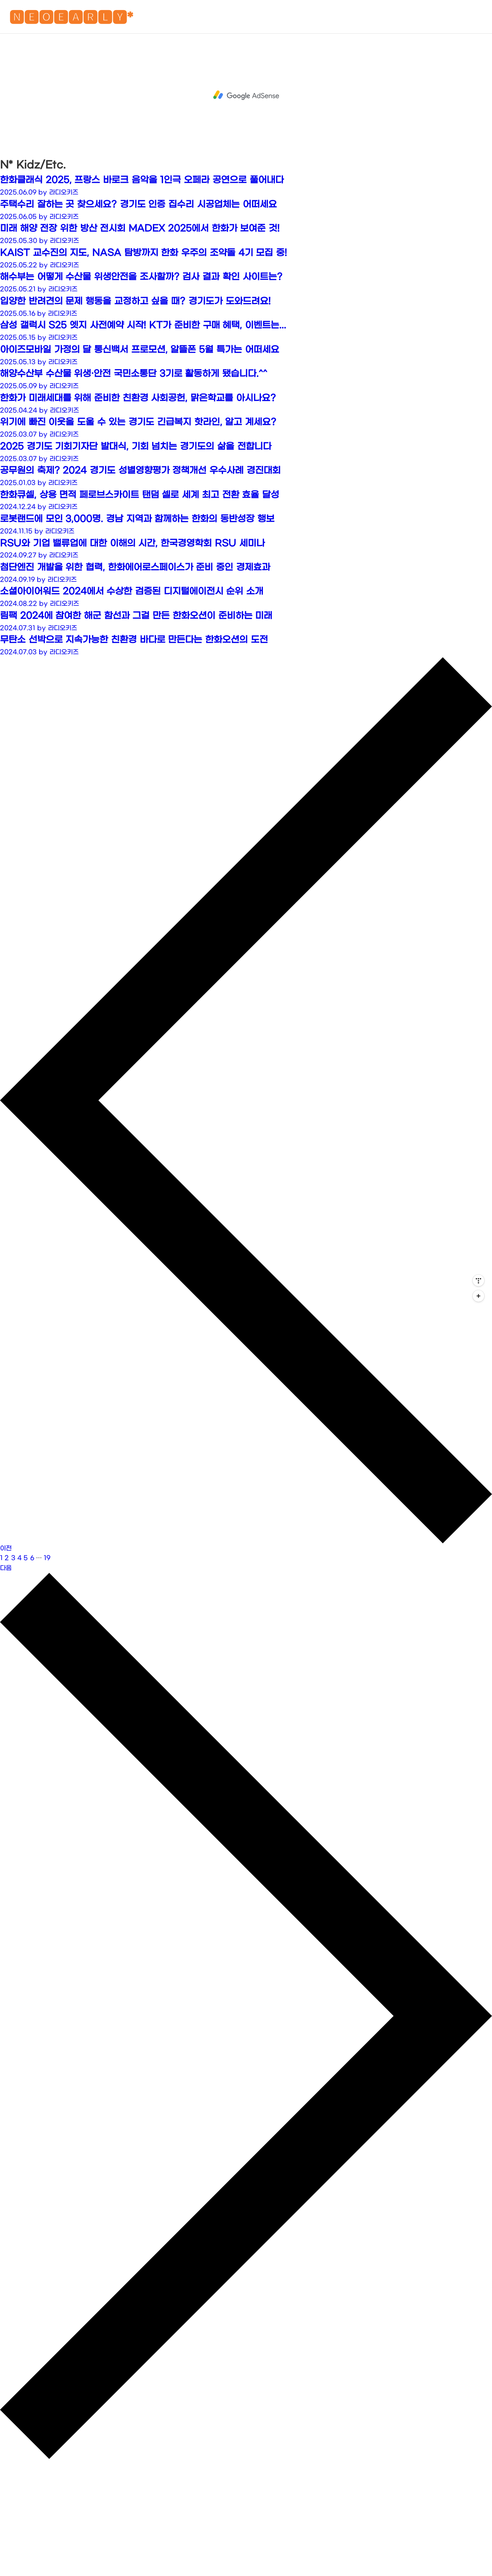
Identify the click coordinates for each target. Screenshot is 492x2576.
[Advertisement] (246, 95)
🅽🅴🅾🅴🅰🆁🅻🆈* (71, 19)
